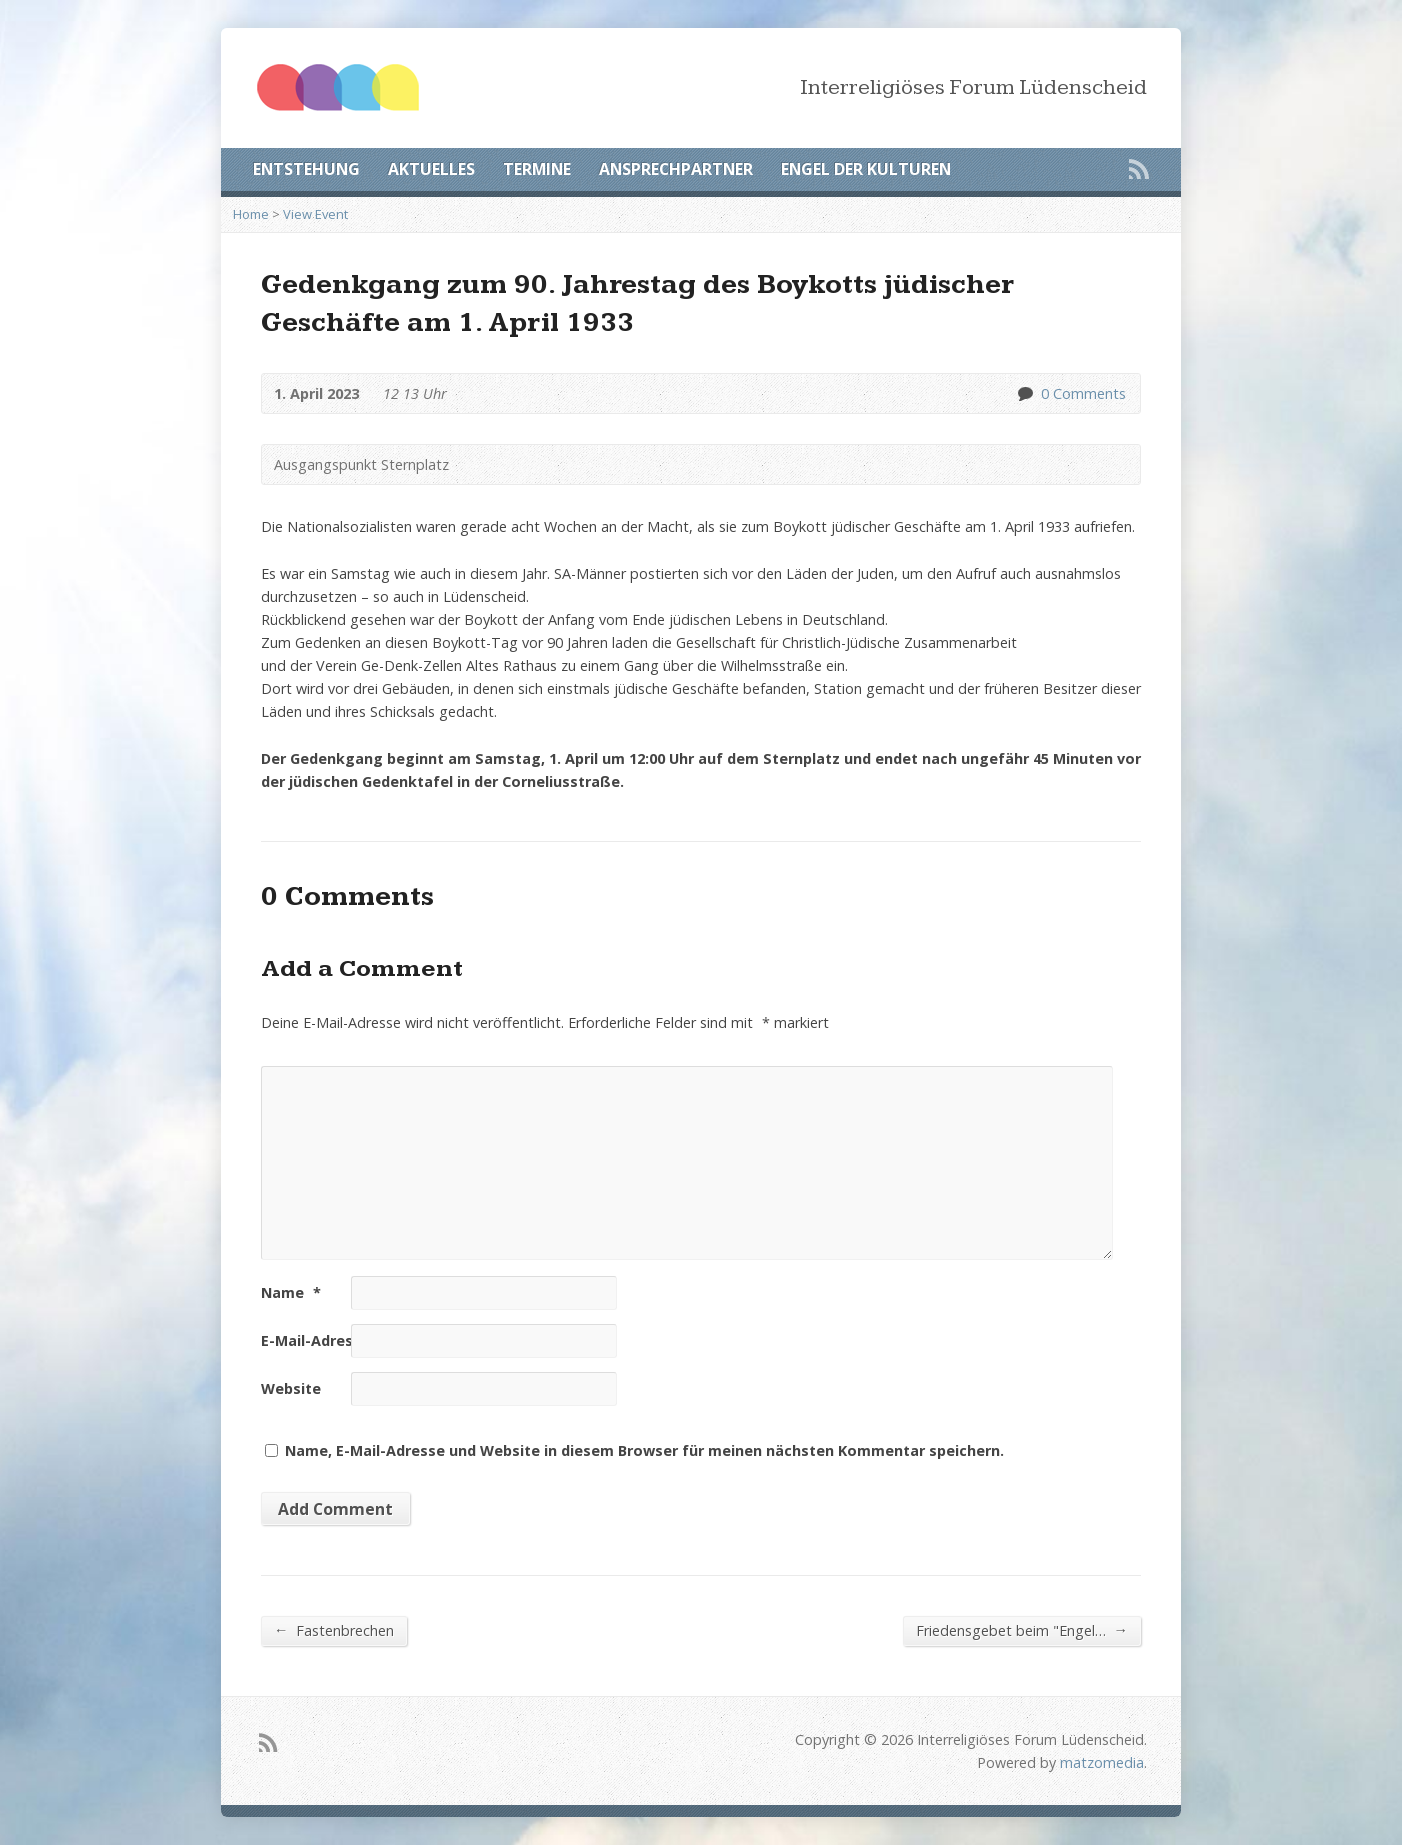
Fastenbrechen (334, 1630)
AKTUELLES (431, 169)
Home (251, 214)
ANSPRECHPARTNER (676, 169)
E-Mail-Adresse (324, 1340)
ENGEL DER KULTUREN (866, 169)
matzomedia (1102, 1762)
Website (291, 1388)
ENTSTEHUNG (306, 169)
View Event (315, 214)
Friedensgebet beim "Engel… (1022, 1630)
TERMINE (537, 169)
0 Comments (1024, 393)
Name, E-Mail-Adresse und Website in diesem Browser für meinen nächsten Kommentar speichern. (644, 1450)
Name (291, 1292)
